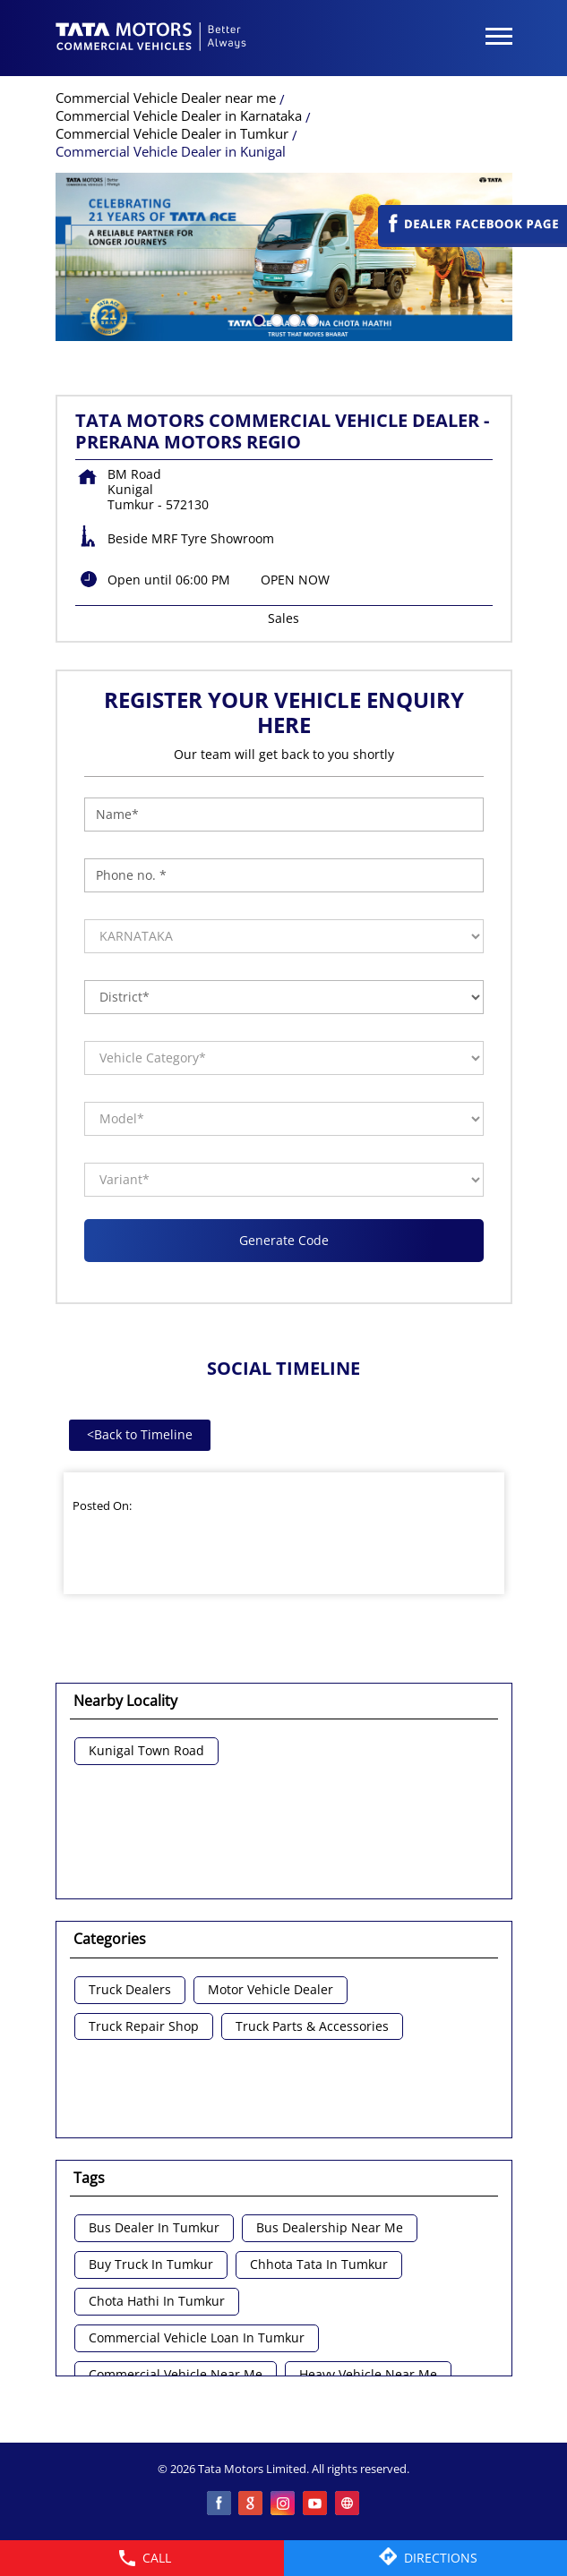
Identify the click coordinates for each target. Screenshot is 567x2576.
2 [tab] (275, 318)
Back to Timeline (140, 1434)
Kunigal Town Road (146, 1751)
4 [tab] (310, 318)
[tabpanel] (284, 257)
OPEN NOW (295, 579)
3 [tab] (292, 318)
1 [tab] (257, 318)
